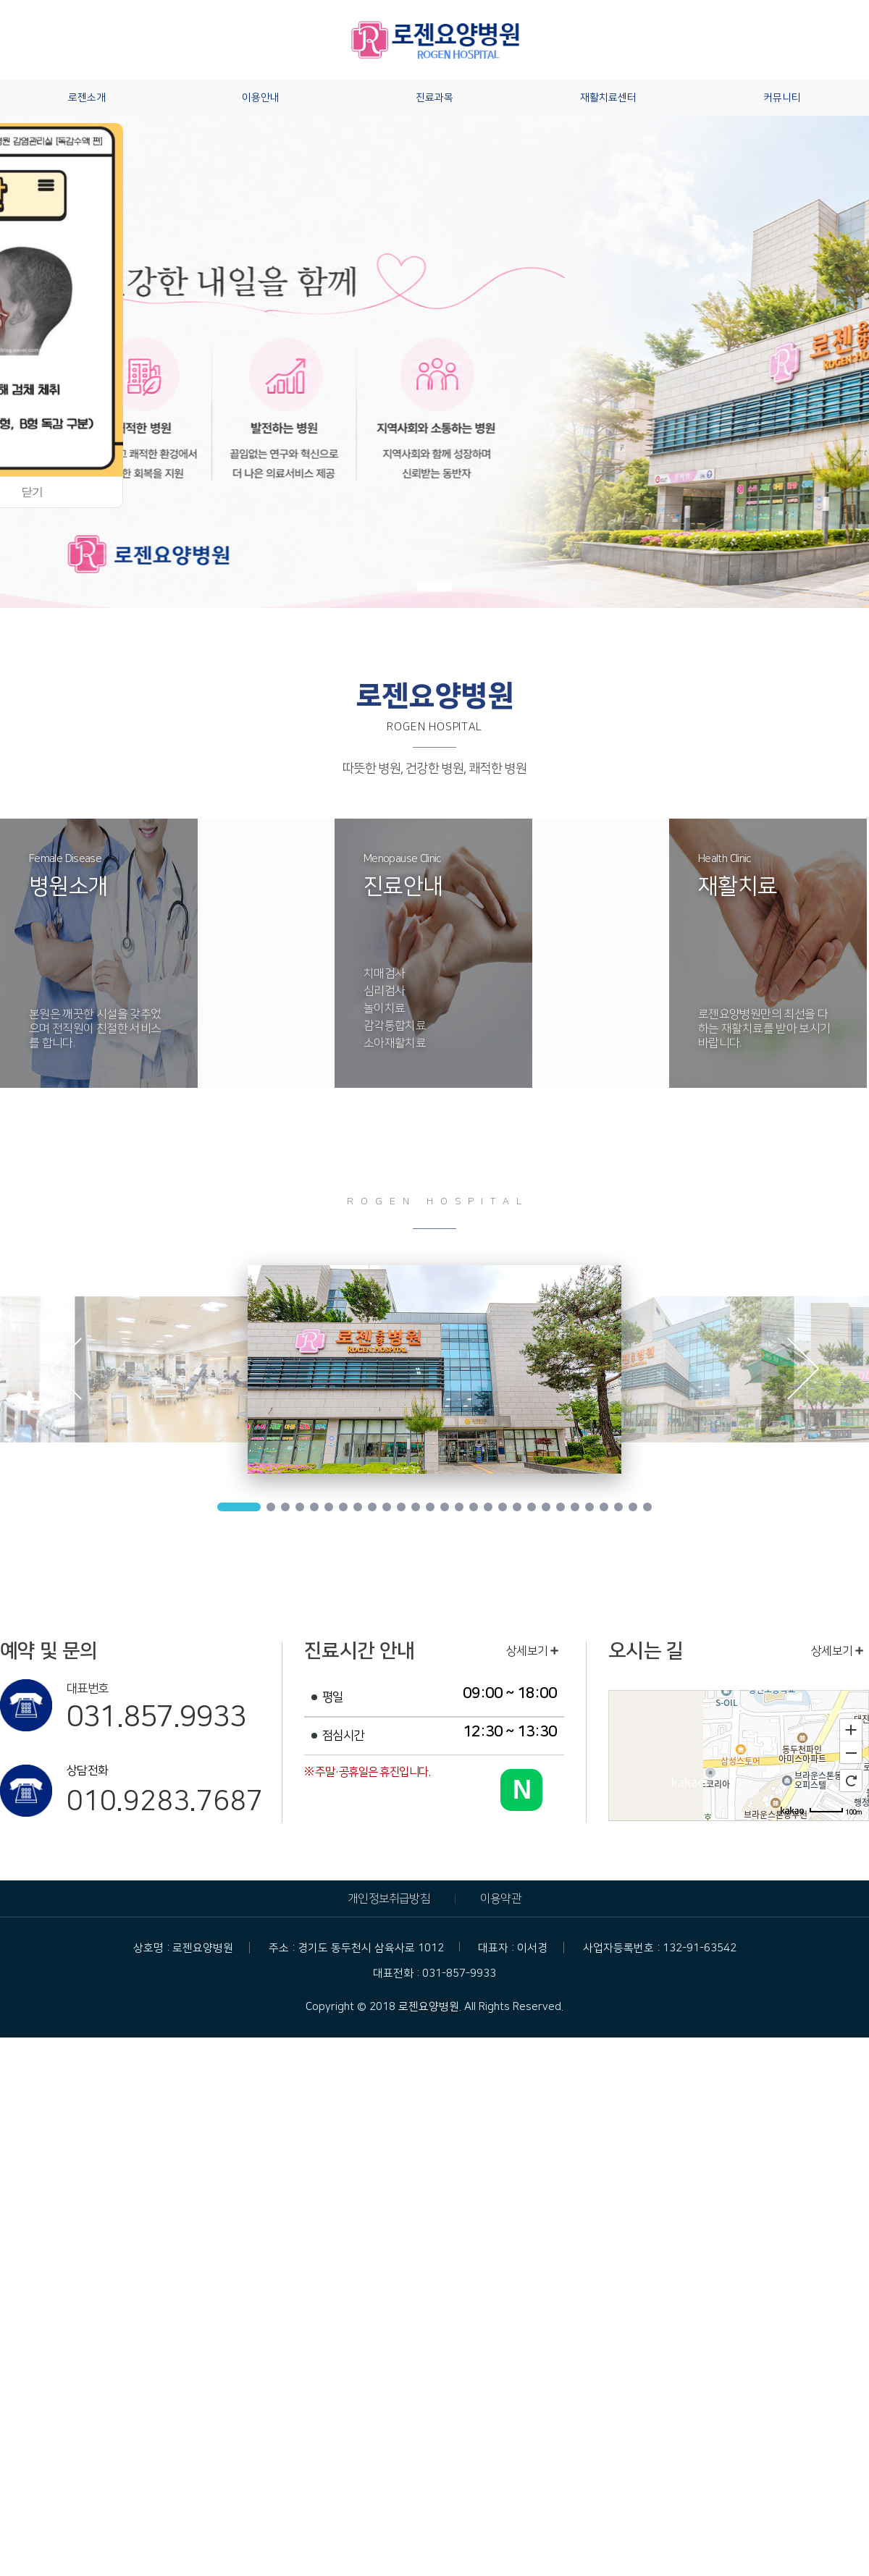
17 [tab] (488, 1507)
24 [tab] (589, 1507)
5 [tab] (314, 1507)
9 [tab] (372, 1507)
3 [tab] (285, 1507)
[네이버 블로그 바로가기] (521, 1790)
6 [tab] (328, 1507)
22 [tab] (560, 1507)
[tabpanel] (434, 1369)
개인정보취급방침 (389, 1898)
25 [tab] (604, 1507)
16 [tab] (473, 1507)
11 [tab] (401, 1507)
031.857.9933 (156, 1717)
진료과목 (434, 98)
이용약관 (500, 1898)
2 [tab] (270, 1507)
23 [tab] (575, 1507)
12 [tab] (415, 1507)
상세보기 (532, 1651)
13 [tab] (430, 1507)
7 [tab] (343, 1507)
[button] (434, 586)
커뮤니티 (782, 98)
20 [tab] (531, 1507)
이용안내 (261, 98)
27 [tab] (633, 1507)
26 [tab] (618, 1507)
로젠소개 (87, 98)
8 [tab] (357, 1507)
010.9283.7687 (164, 1801)
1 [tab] (239, 1507)
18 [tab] (502, 1507)
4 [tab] (299, 1507)
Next (803, 1372)
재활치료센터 (608, 98)
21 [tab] (546, 1507)
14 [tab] (444, 1507)
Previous (65, 1372)
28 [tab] (647, 1507)
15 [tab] (459, 1507)
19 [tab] (517, 1507)
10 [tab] (386, 1507)
